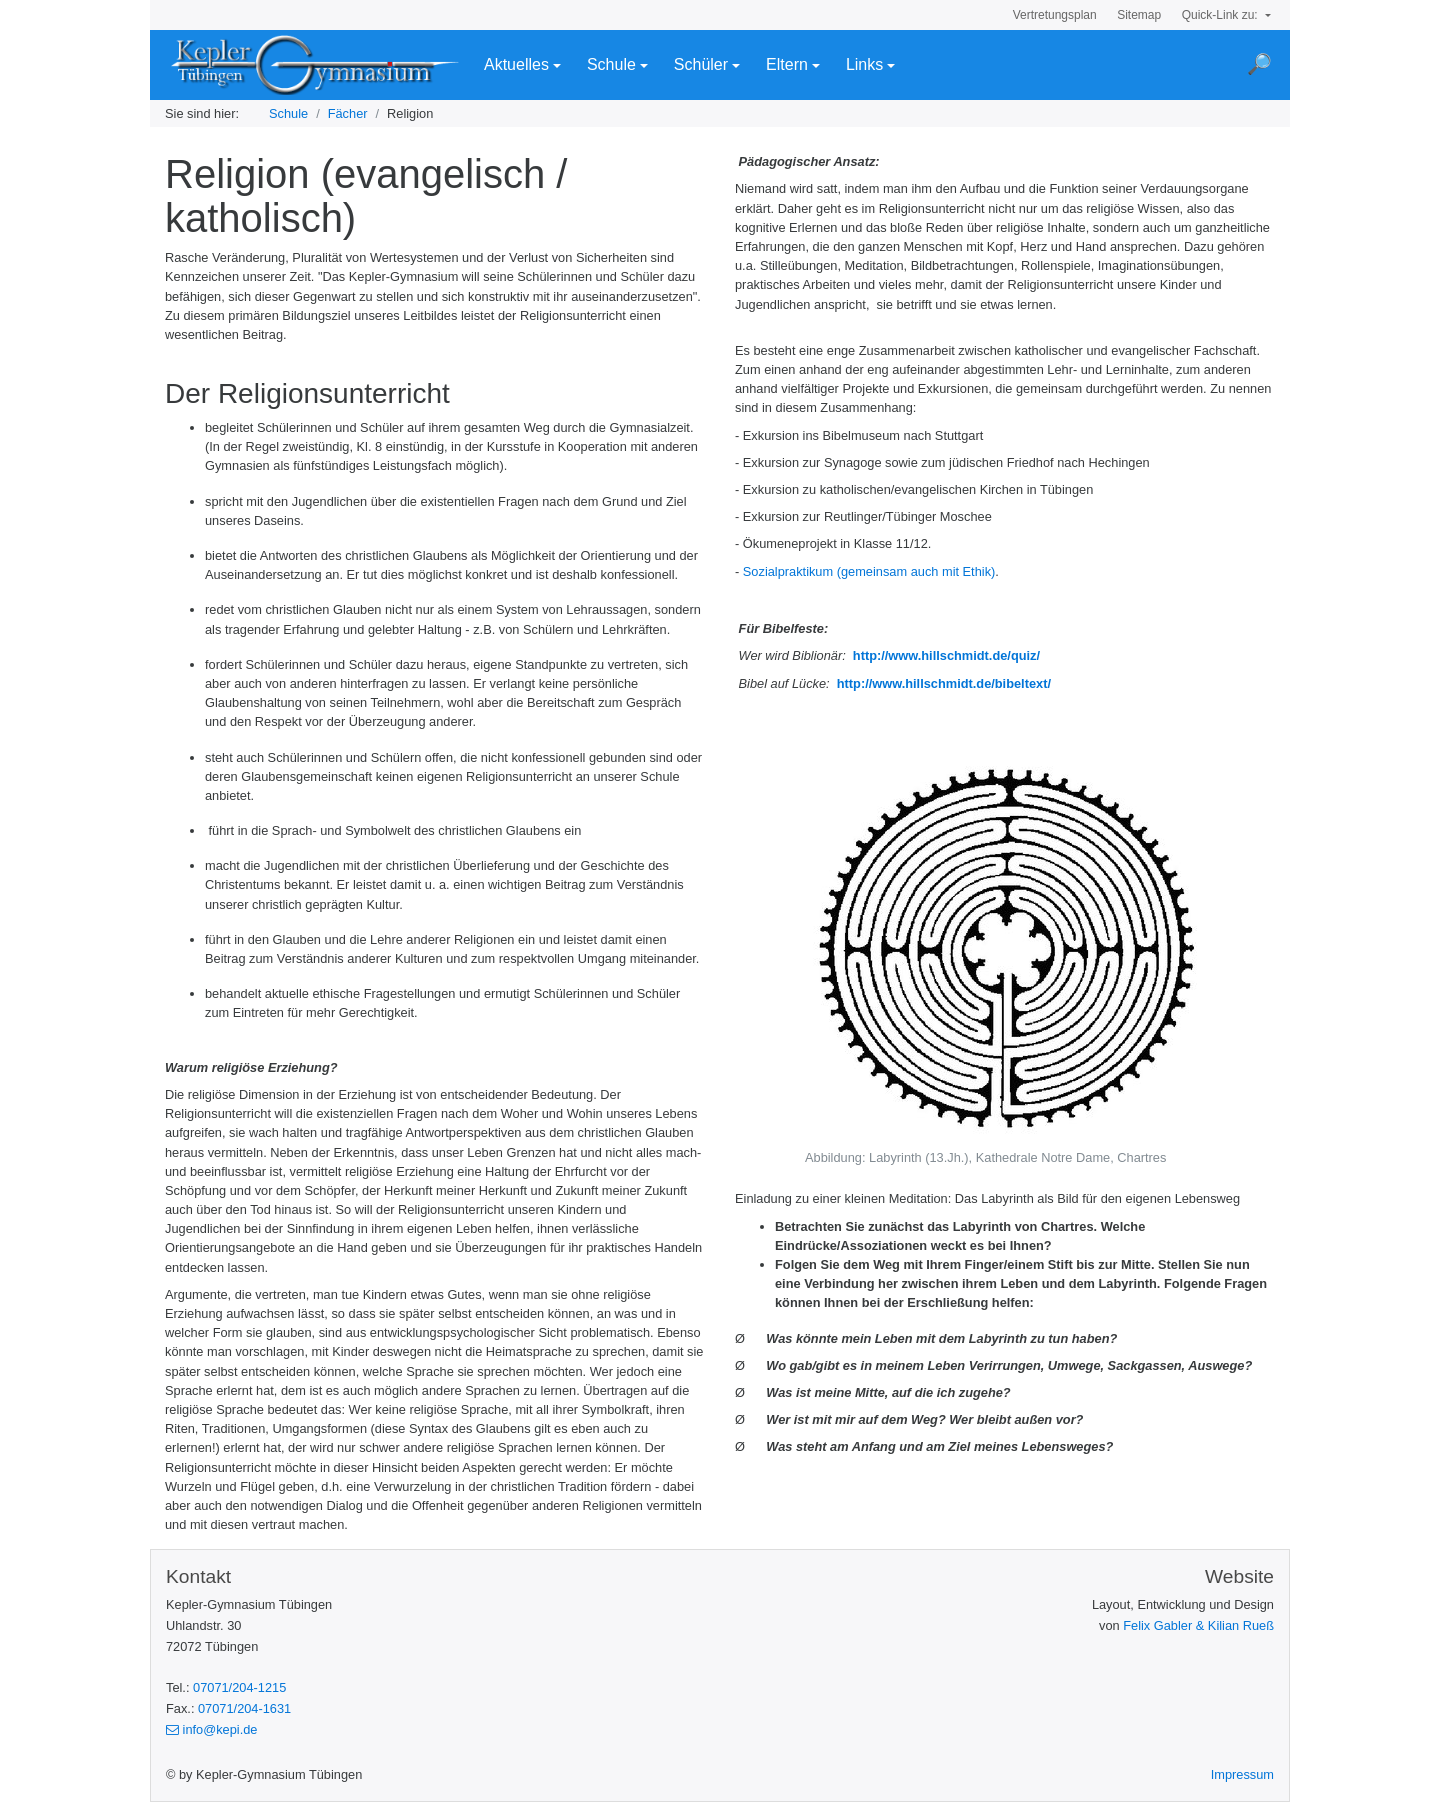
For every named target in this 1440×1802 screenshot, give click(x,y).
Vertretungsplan (1055, 15)
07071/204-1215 (239, 1687)
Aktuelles (516, 64)
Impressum (1242, 1774)
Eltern (787, 64)
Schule (611, 64)
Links (864, 64)
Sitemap (1139, 15)
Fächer (348, 113)
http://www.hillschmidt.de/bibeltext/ (942, 683)
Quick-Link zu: (1221, 15)
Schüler (701, 64)
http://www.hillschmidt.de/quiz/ (944, 655)
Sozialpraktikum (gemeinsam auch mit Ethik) (869, 571)
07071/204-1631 (244, 1708)
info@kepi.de (211, 1729)
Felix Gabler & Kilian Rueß (1198, 1625)
